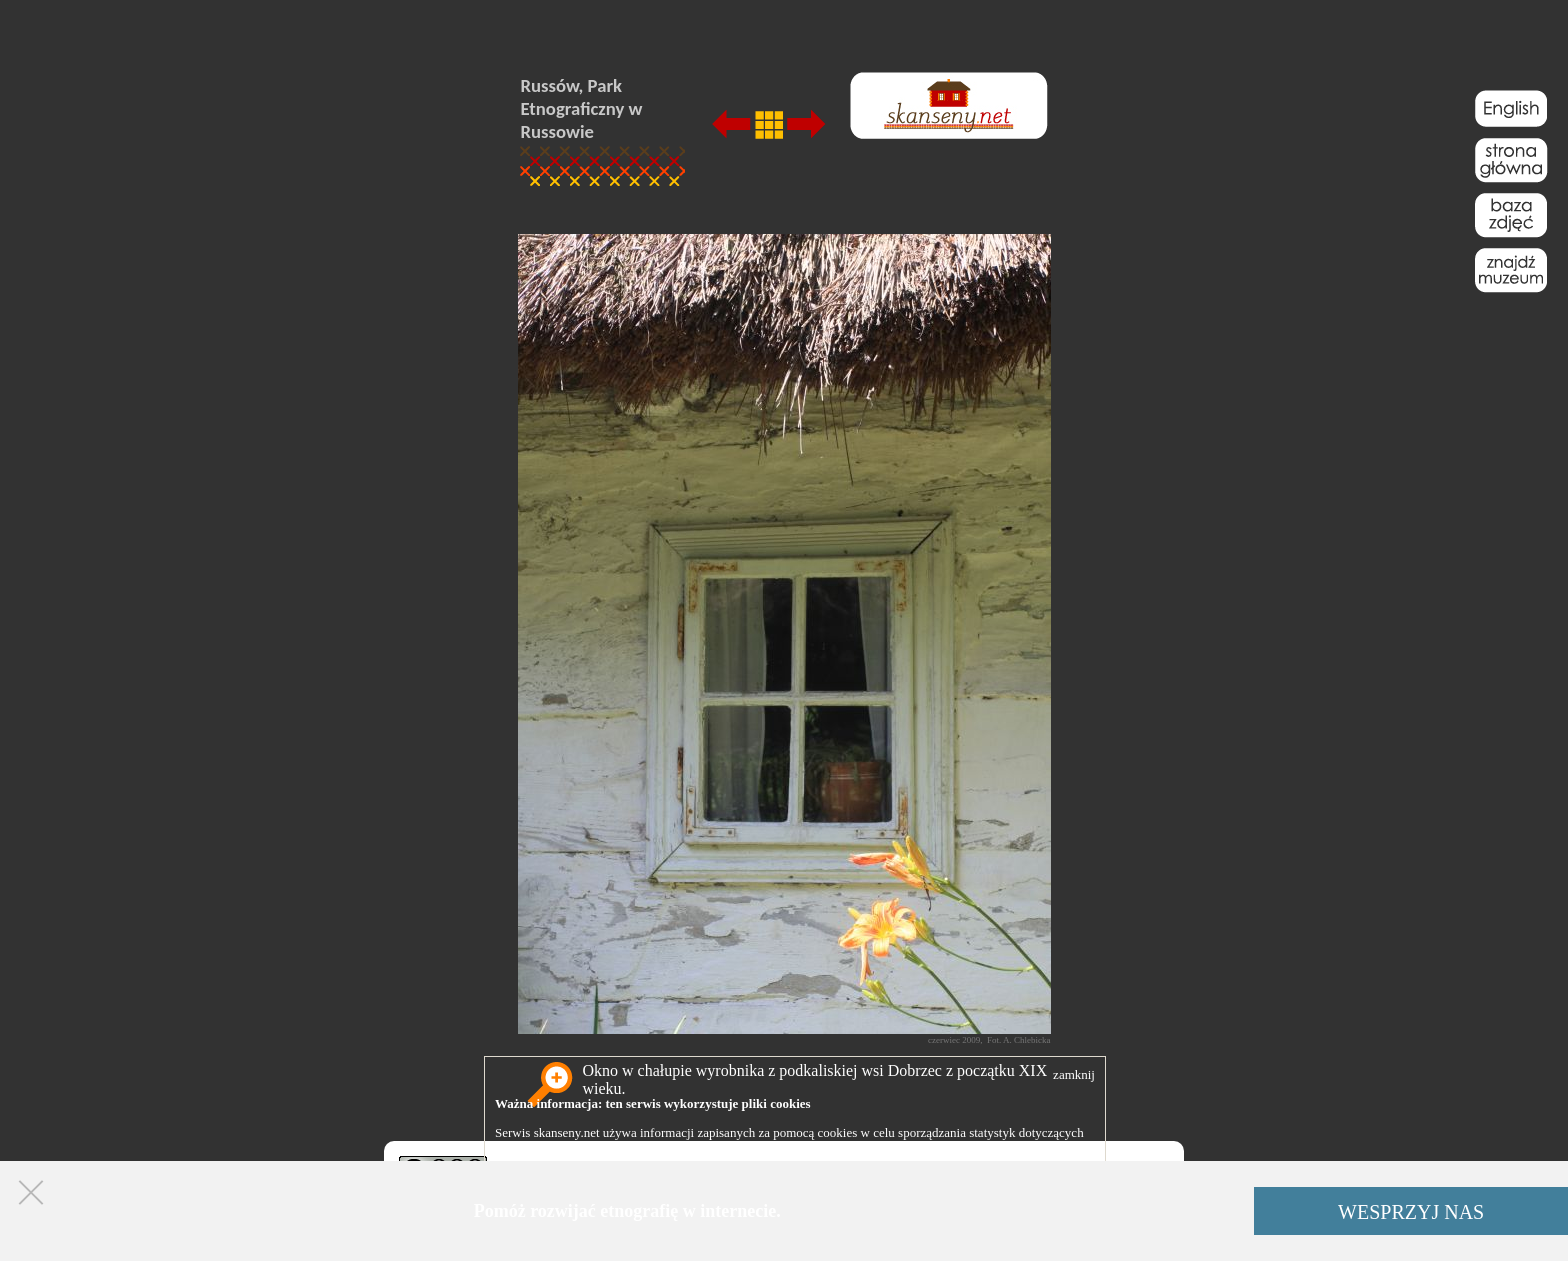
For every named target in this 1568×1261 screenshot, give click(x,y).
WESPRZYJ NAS (1411, 1212)
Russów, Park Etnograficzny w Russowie (582, 108)
